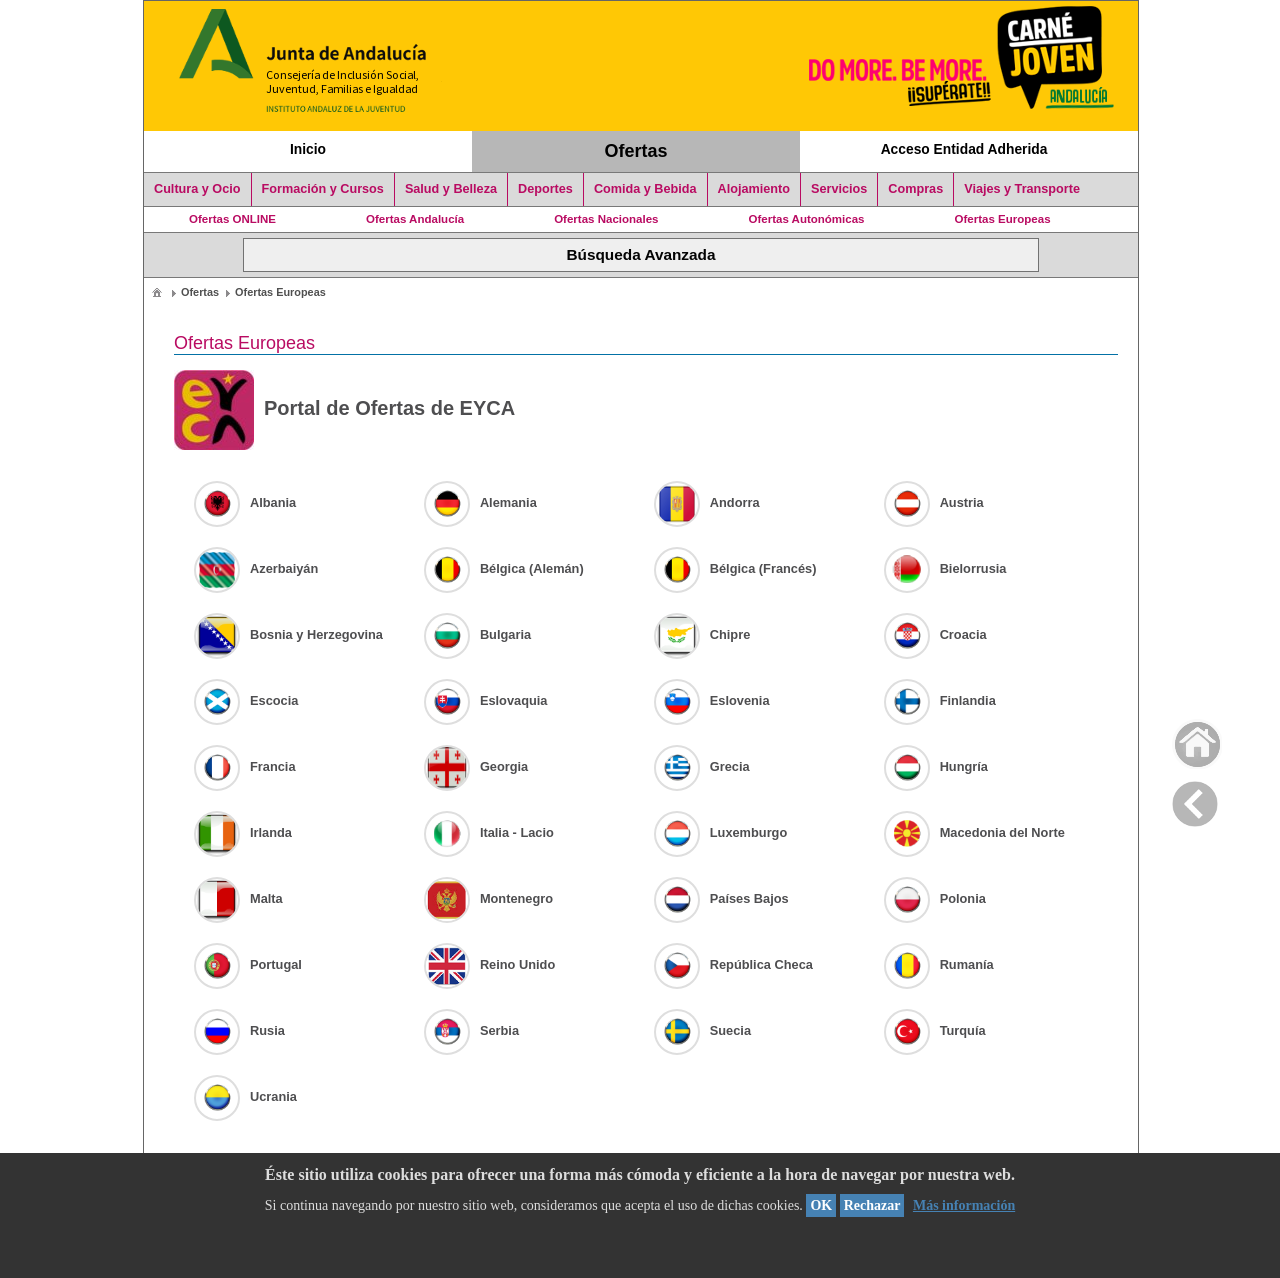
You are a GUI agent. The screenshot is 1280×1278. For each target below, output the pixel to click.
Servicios (839, 189)
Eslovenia (712, 700)
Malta (238, 898)
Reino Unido (489, 964)
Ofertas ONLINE (232, 219)
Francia (245, 766)
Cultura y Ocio (197, 189)
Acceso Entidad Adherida (964, 149)
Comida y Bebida (645, 189)
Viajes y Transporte (1022, 189)
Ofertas (636, 151)
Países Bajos (721, 898)
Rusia (239, 1030)
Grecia (702, 766)
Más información (964, 1205)
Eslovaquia (486, 700)
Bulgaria (477, 634)
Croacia (935, 634)
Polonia (935, 898)
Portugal (248, 964)
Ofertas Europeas (1003, 219)
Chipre (702, 634)
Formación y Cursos (323, 189)
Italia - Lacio (489, 832)
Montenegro (488, 898)
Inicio (308, 149)
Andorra (707, 502)
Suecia (702, 1030)
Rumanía (939, 964)
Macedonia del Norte (974, 832)
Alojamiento (754, 189)
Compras (915, 189)
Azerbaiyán (256, 568)
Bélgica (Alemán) (504, 568)
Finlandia (940, 700)
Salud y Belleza (451, 189)
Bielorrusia (945, 568)
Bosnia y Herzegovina (288, 634)
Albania (245, 502)
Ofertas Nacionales (606, 219)
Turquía (935, 1030)
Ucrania (245, 1096)
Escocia (246, 700)
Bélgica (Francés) (735, 568)
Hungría (936, 766)
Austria (934, 502)
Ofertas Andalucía (415, 219)
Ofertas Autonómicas (806, 219)
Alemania (480, 502)
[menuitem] (157, 291)
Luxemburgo (721, 832)
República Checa (733, 964)
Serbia (471, 1030)
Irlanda (243, 832)
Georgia (476, 766)
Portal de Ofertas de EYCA (344, 410)
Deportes (545, 189)
